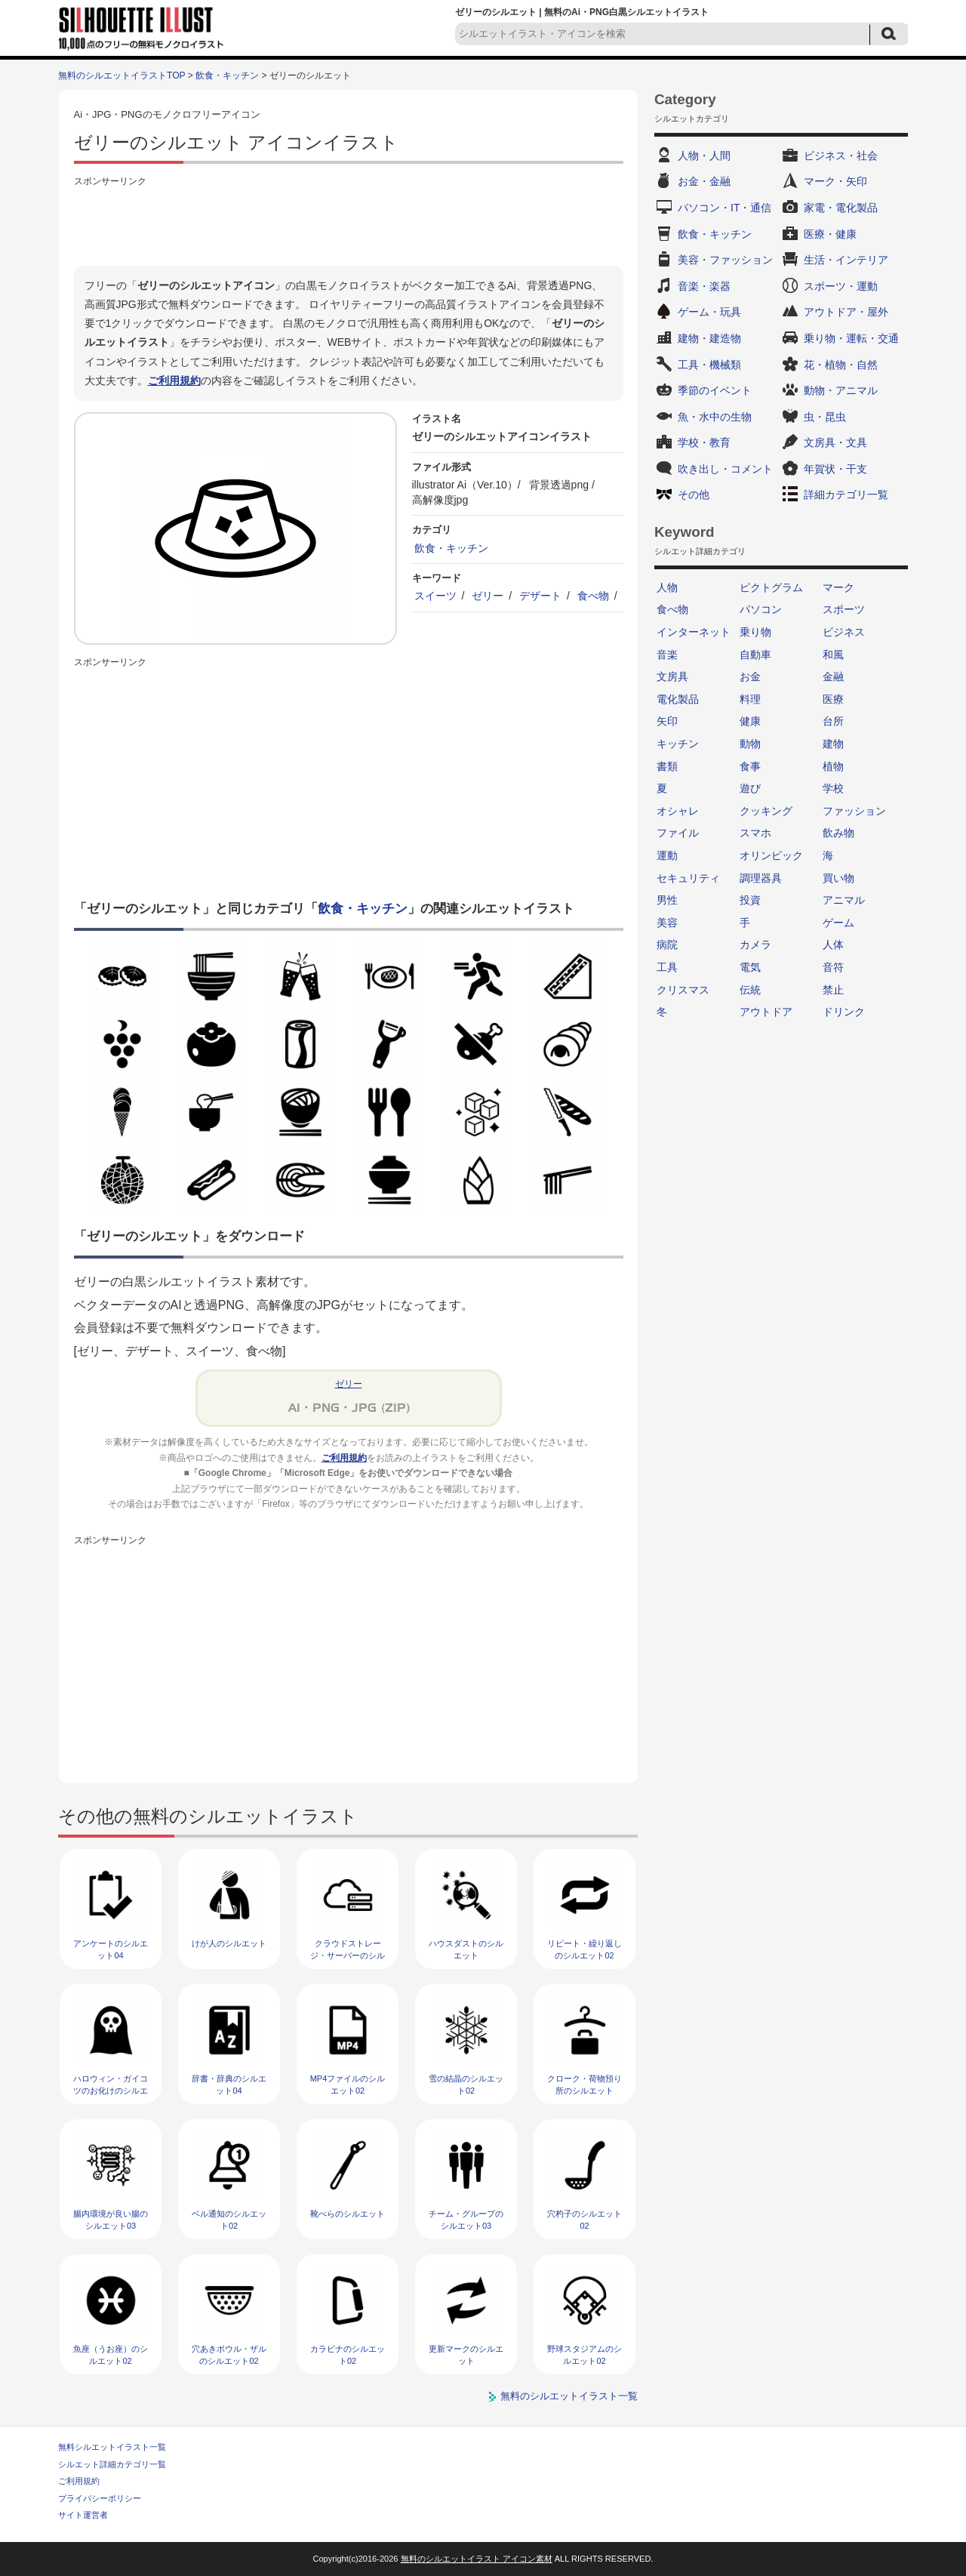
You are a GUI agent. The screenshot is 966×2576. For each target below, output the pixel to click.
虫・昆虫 (825, 417)
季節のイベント (715, 390)
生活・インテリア (846, 260)
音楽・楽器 (704, 286)
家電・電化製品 (841, 208)
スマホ (755, 833)
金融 (833, 676)
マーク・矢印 (835, 181)
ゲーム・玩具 (709, 312)
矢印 (667, 721)
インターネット (694, 632)
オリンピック (771, 855)
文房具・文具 (835, 442)
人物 (667, 587)
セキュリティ (688, 878)
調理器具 (761, 878)
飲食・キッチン (227, 75)
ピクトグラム (771, 587)
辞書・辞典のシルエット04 (229, 2084)
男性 (667, 900)
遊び (750, 788)
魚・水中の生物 (715, 417)
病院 (667, 944)
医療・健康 (830, 234)
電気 (750, 967)
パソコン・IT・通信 (724, 208)
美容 (667, 923)
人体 (833, 944)
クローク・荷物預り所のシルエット (584, 2084)
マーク (838, 587)
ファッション (854, 811)
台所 (833, 721)
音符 (833, 967)
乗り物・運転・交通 (851, 338)
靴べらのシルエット (347, 2213)
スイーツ (435, 596)
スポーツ (844, 609)
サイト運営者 (83, 2514)
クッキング (766, 811)
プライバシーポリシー (99, 2498)
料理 (750, 699)
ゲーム (838, 923)
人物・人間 (704, 155)
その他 (693, 494)
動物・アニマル (841, 390)
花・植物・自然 (841, 365)
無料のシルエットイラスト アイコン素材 (476, 2558)
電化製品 (678, 699)
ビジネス (844, 632)
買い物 (838, 878)
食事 (750, 766)
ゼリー (487, 596)
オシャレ (678, 811)
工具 (667, 967)
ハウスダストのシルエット (466, 1949)
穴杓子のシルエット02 (584, 2219)
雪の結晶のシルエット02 (466, 2084)
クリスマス (683, 990)
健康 (750, 721)
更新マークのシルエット (466, 2354)
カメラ (755, 944)
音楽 (667, 655)
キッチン (678, 744)
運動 (667, 855)
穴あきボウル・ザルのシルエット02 (229, 2354)
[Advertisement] (348, 224)
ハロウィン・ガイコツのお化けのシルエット (110, 2090)
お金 (750, 676)
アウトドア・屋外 (846, 312)
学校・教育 (704, 442)
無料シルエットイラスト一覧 (112, 2446)
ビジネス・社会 (841, 155)
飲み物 (838, 833)
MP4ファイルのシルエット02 (348, 2084)
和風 (833, 655)
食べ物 (593, 596)
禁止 (833, 990)
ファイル (678, 833)
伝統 (750, 990)
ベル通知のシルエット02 (229, 2219)
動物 (750, 744)
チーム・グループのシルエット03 (466, 2219)
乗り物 (755, 632)
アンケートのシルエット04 (110, 1949)
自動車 (755, 655)
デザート (540, 596)
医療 (833, 699)
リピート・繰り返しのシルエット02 (584, 1949)
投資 (750, 900)
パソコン (761, 609)
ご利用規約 (174, 380)
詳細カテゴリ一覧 (846, 494)
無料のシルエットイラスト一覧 (569, 2396)
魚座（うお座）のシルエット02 (110, 2354)
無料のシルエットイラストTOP (121, 75)
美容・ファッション (725, 260)
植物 (833, 766)
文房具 (672, 676)
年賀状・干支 (835, 469)
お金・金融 (704, 181)
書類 (667, 766)
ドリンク (844, 1012)
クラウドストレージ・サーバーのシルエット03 (347, 1955)
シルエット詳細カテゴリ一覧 (112, 2464)
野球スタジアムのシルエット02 (584, 2354)
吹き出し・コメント (725, 469)
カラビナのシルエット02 (347, 2354)
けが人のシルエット (229, 1943)
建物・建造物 (709, 338)
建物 (833, 744)
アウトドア (766, 1012)
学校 (833, 788)
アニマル (844, 900)
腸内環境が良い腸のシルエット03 (110, 2219)
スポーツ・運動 (841, 286)
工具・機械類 (709, 365)
